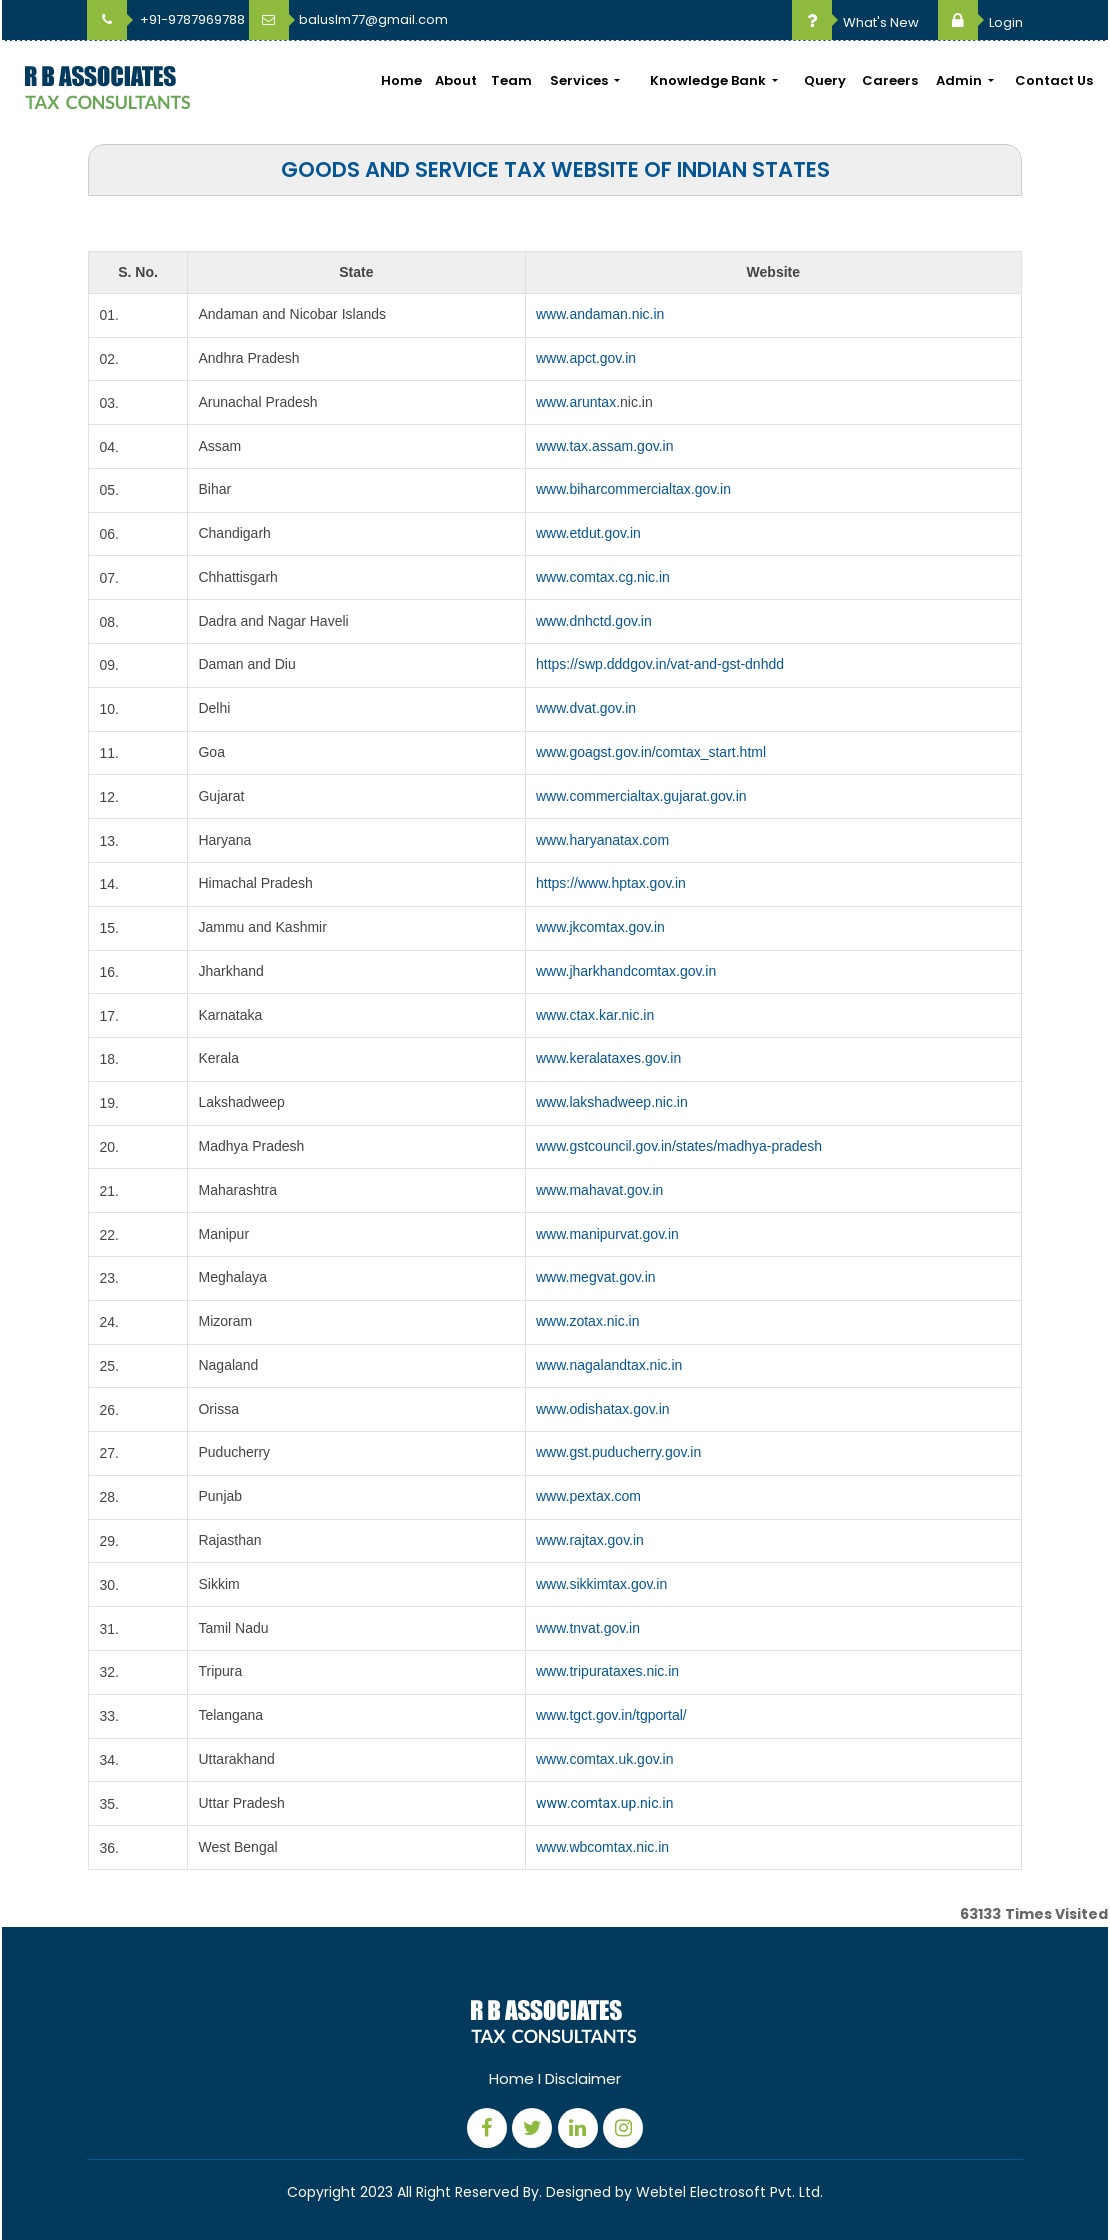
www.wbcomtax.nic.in (602, 1847)
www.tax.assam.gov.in (604, 446)
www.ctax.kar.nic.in (595, 1015)
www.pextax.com (588, 1496)
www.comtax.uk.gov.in (604, 1759)
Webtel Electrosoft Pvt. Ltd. (729, 2192)
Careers (890, 80)
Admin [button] (960, 80)
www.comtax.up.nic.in (604, 1803)
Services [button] (580, 80)
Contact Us (1054, 80)
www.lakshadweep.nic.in (612, 1102)
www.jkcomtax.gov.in (600, 927)
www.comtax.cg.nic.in (603, 577)
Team (511, 80)
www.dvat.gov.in (586, 708)
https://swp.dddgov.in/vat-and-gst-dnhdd (660, 664)
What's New (855, 22)
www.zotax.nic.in (587, 1321)
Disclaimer (583, 2078)
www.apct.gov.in (586, 358)
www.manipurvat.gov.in (607, 1234)
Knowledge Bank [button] (709, 80)
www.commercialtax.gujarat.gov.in (641, 796)
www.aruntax (576, 402)
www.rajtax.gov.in (590, 1540)
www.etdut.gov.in (588, 533)
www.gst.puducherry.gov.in (618, 1452)
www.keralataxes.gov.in (608, 1058)
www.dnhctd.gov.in (594, 621)
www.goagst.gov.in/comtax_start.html (651, 752)
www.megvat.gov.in (596, 1277)
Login (980, 22)
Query (825, 80)
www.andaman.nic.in (600, 314)
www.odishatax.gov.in (603, 1409)
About (456, 80)
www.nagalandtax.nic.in (609, 1365)
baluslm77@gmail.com (348, 19)
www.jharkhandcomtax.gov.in (626, 971)
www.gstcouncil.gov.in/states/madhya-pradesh (679, 1146)
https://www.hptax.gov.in (611, 883)
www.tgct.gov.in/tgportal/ (611, 1715)
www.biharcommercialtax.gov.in (633, 489)
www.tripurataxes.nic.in (607, 1671)
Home (401, 80)
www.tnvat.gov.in (588, 1628)
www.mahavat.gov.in (599, 1190)
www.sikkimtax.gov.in (601, 1584)
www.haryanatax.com (602, 840)
